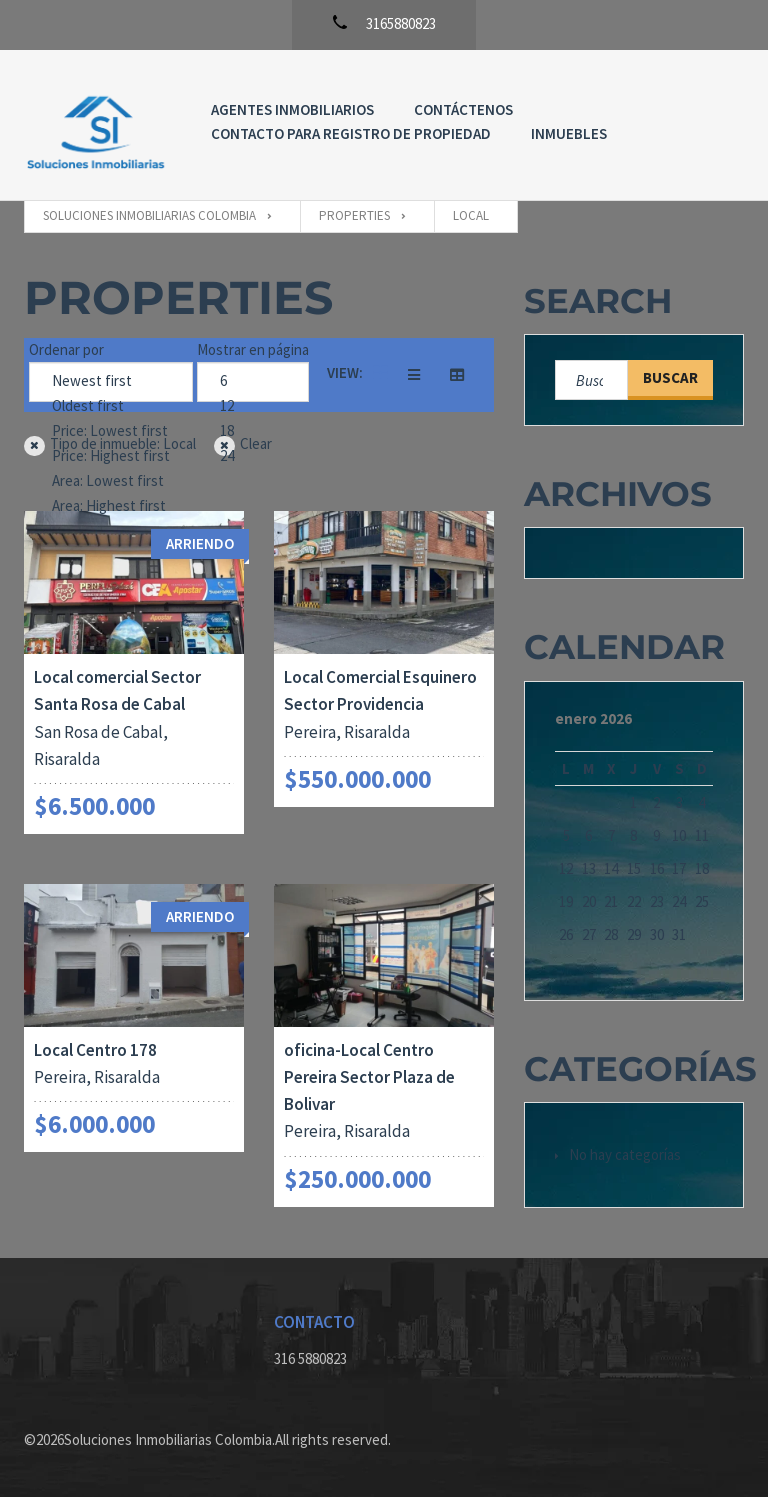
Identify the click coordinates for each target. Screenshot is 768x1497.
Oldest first (111, 406)
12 (253, 406)
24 (253, 456)
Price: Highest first (111, 456)
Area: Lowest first (111, 481)
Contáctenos (463, 109)
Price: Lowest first (111, 431)
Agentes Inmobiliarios (292, 109)
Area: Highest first (111, 506)
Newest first (111, 381)
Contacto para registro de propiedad (351, 133)
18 (253, 431)
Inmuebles (569, 133)
